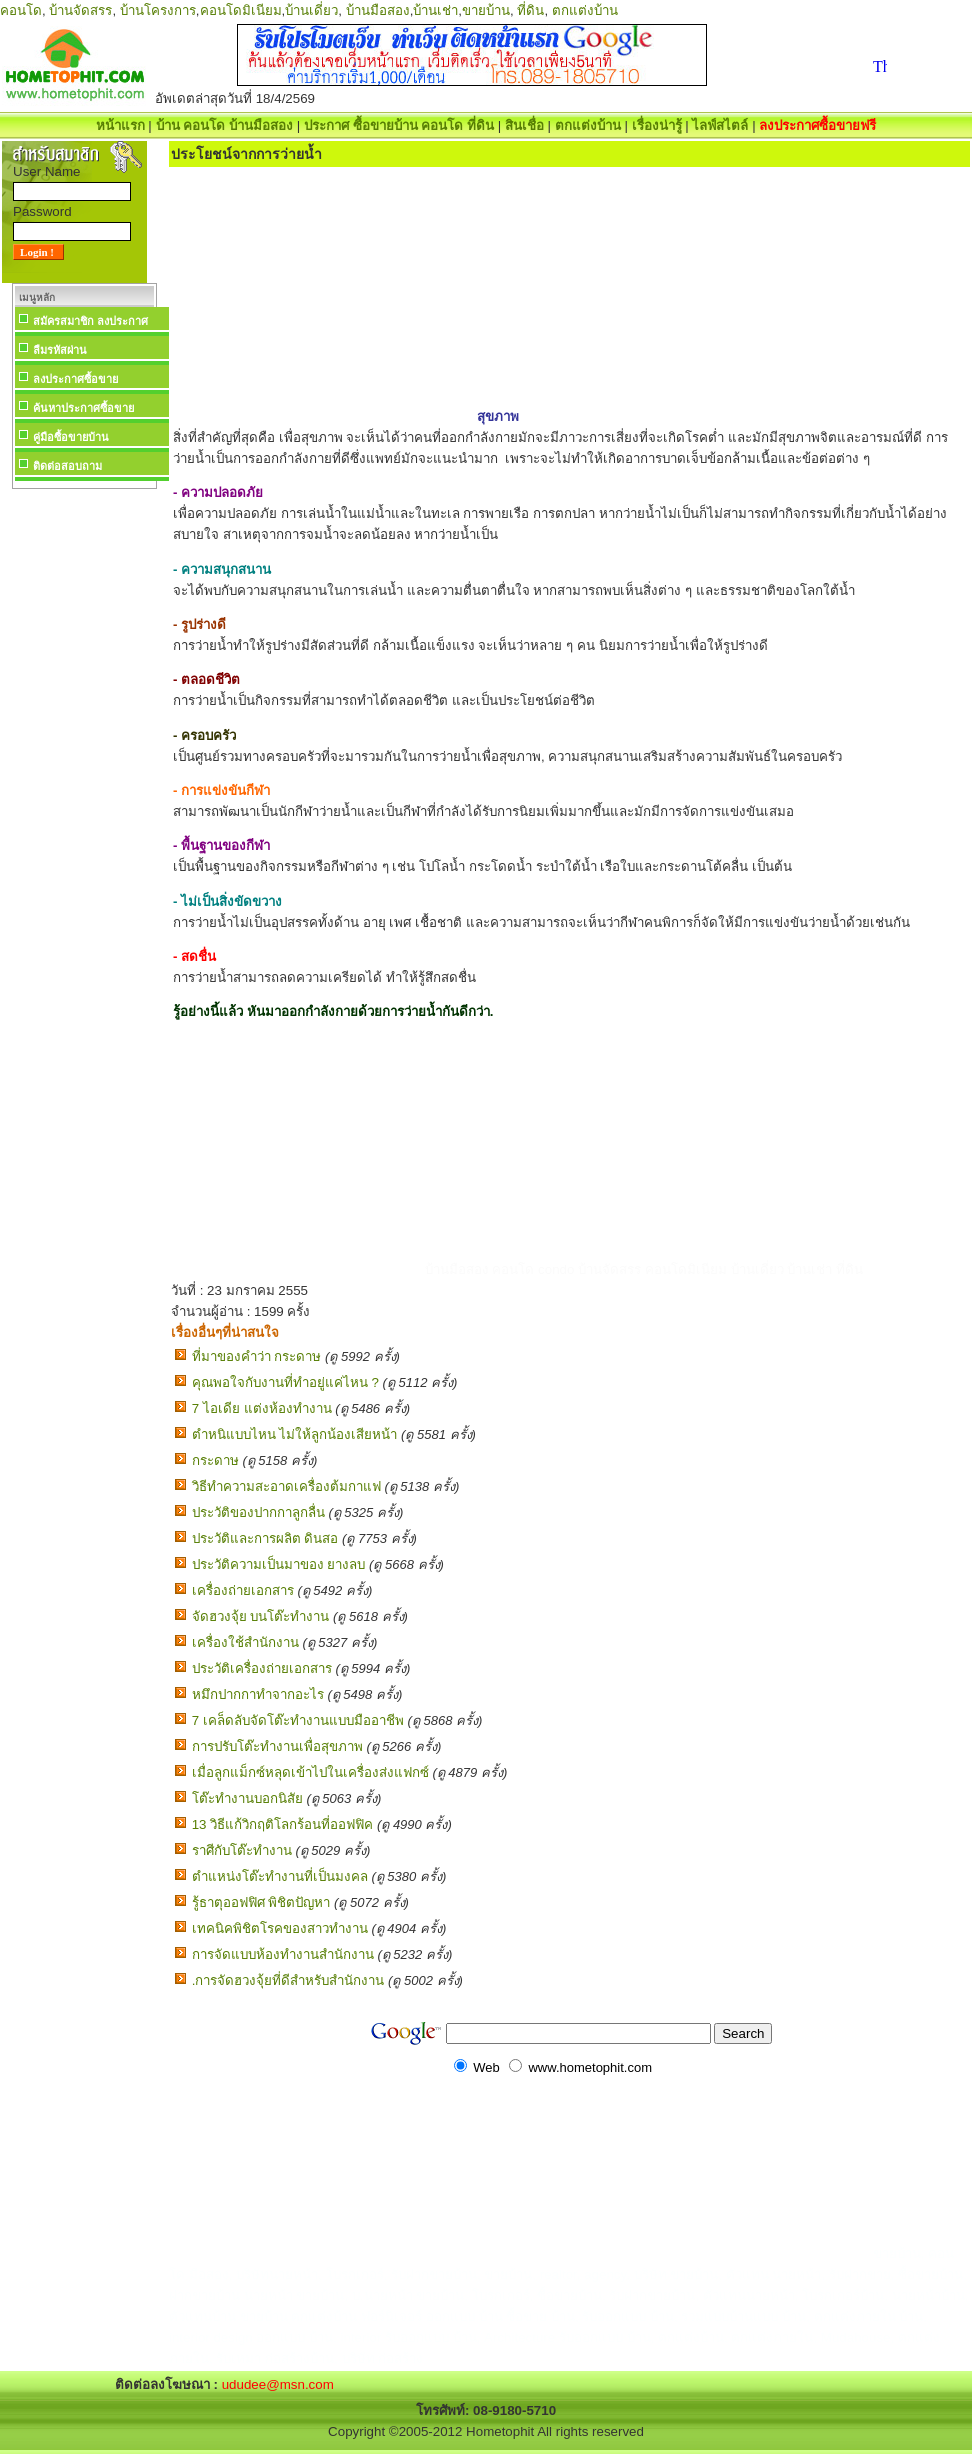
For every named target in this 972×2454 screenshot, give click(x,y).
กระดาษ (215, 1460)
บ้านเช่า (435, 10)
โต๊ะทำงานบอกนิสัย (247, 1798)
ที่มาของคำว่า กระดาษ (257, 1356)
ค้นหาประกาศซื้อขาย (83, 408)
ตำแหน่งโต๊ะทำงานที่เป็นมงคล (280, 1876)
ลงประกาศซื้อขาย (75, 379)
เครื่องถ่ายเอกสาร (243, 1590)
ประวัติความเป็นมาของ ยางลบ (279, 1564)
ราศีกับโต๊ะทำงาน (242, 1850)
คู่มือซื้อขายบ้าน (71, 437)
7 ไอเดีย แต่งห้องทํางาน (262, 1408)
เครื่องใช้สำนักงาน (245, 1642)
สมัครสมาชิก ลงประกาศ (90, 321)
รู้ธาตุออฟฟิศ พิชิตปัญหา (261, 1902)
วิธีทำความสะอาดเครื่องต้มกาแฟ (286, 1486)
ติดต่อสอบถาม (67, 466)
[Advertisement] (84, 794)
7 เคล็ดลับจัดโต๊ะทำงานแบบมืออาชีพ (298, 1720)
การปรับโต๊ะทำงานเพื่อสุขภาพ (277, 1746)
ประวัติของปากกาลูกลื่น (258, 1512)
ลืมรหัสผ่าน (60, 350)
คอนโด (21, 10)
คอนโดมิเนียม (241, 10)
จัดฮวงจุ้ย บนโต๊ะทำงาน (261, 1616)
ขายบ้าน (486, 10)
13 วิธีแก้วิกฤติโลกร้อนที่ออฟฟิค (283, 1824)
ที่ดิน (530, 10)
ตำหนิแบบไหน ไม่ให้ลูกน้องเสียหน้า (295, 1434)
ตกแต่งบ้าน (585, 10)
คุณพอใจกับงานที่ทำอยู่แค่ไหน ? (285, 1382)
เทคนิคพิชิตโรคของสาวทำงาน (280, 1928)
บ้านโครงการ (158, 10)
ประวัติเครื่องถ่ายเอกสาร (262, 1668)
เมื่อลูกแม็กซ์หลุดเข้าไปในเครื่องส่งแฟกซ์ (310, 1772)
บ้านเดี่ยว (311, 10)
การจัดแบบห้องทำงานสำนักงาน (283, 1954)
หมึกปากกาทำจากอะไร (258, 1694)
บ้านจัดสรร (80, 10)
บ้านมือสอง (378, 10)
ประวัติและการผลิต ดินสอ (265, 1538)
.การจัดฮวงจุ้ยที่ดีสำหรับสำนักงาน (288, 1980)
